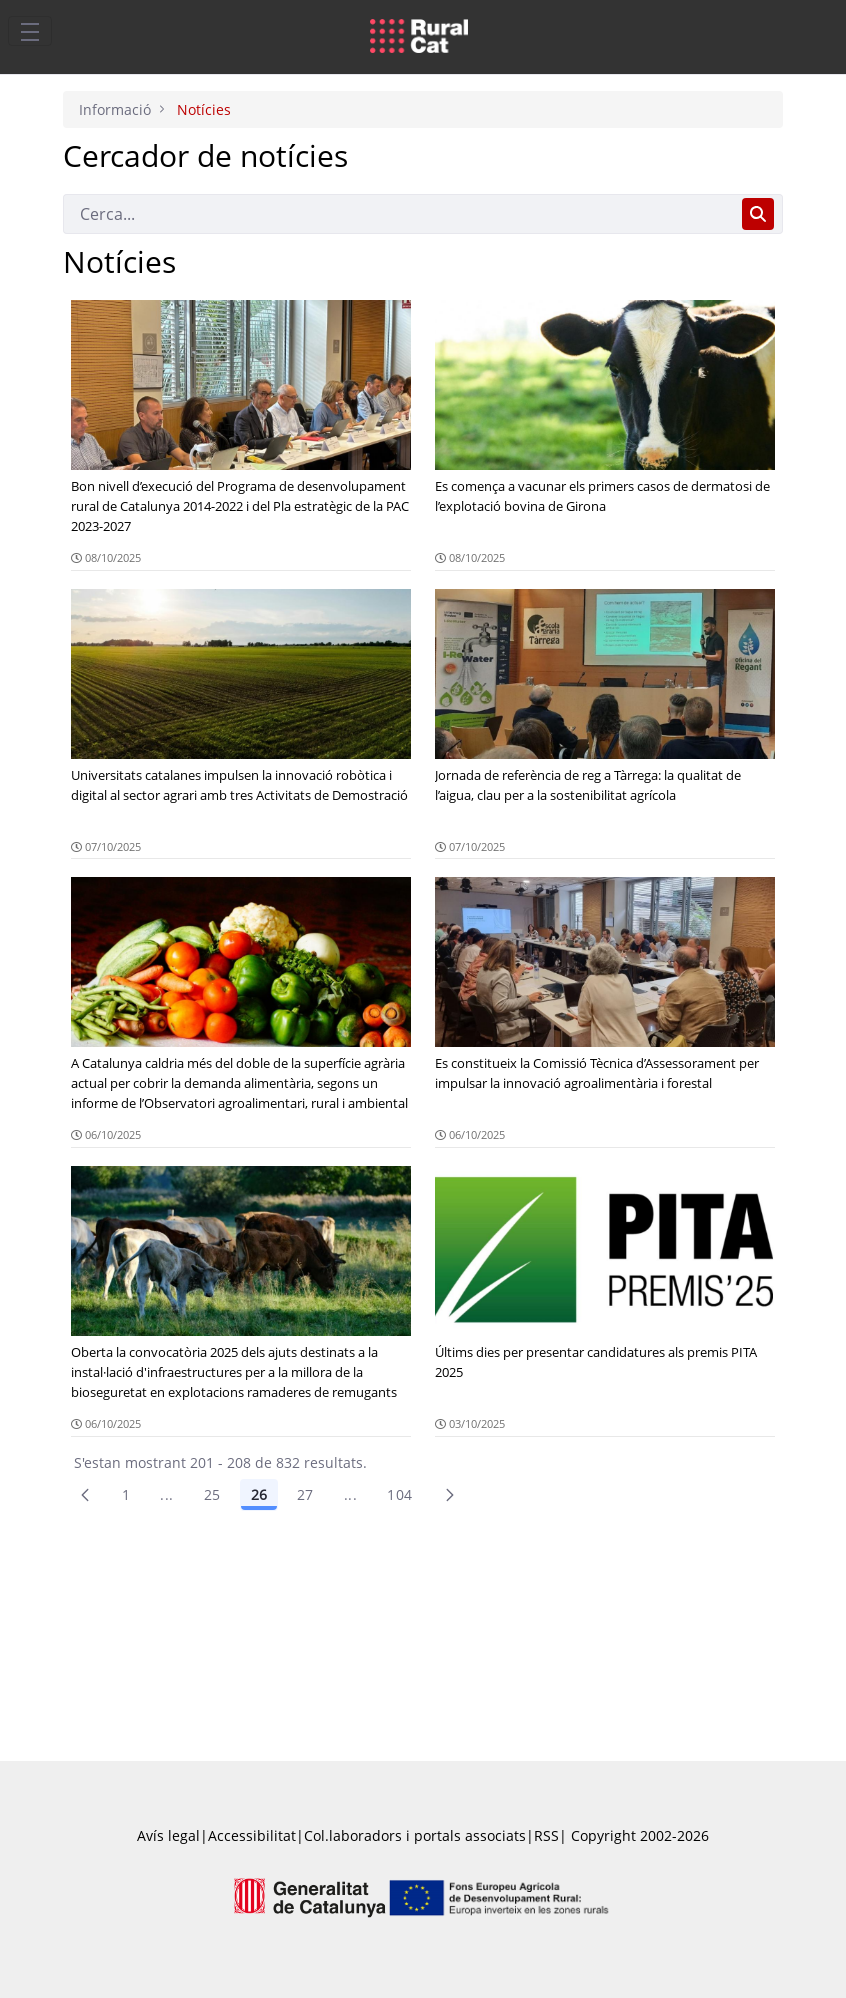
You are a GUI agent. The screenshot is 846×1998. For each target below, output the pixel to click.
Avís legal (168, 1835)
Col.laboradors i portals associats (415, 1835)
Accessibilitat (252, 1835)
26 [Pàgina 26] (259, 1494)
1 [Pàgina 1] (126, 1494)
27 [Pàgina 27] (305, 1494)
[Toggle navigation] (30, 31)
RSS (546, 1835)
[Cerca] (398, 214)
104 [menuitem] (399, 1494)
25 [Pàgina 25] (212, 1494)
